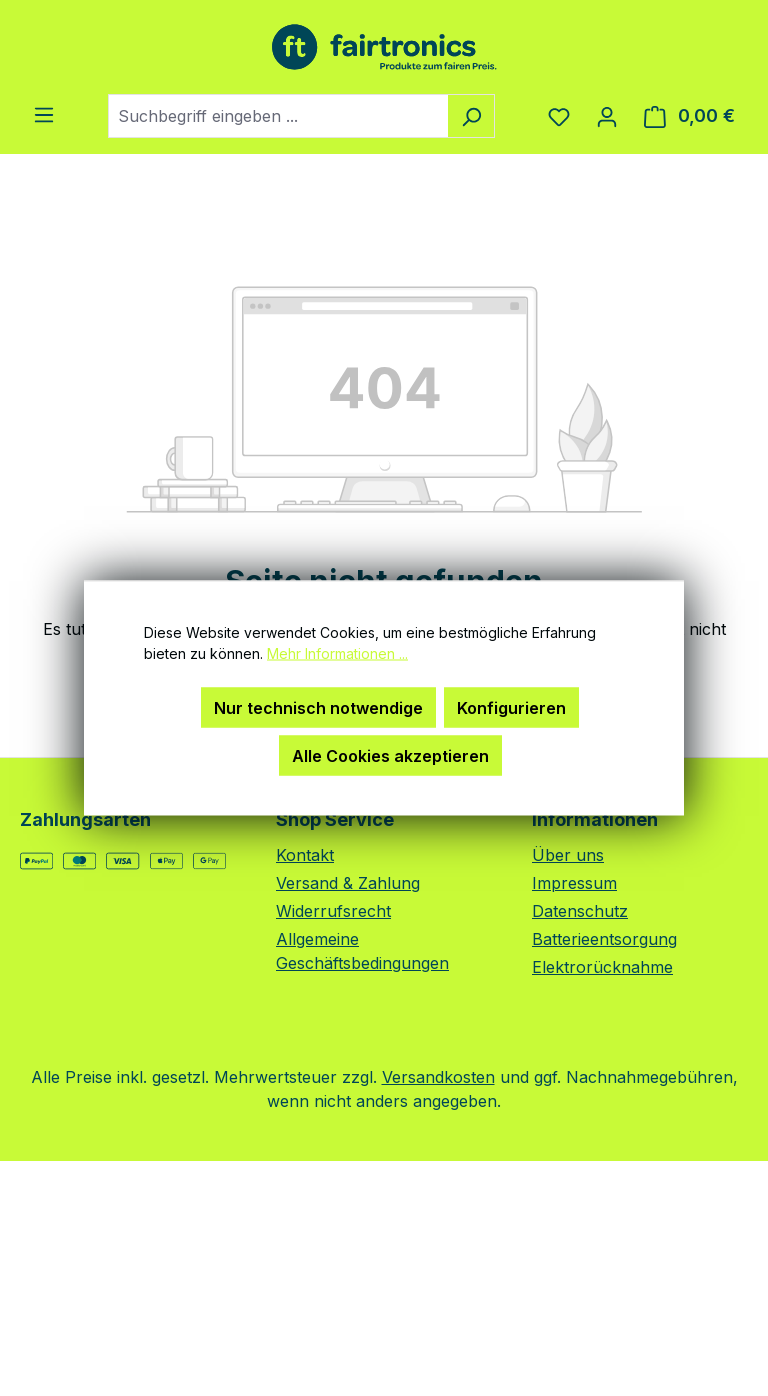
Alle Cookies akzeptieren (390, 756)
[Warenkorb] (689, 116)
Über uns (568, 855)
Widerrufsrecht (333, 911)
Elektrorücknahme (602, 967)
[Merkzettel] (559, 116)
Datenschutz (580, 911)
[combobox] (278, 116)
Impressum (574, 883)
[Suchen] (471, 116)
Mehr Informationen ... (337, 653)
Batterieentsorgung (604, 939)
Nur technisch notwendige (318, 708)
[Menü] (44, 114)
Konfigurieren (511, 708)
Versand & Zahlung (348, 883)
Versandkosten (438, 1077)
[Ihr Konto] (607, 116)
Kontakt (305, 855)
